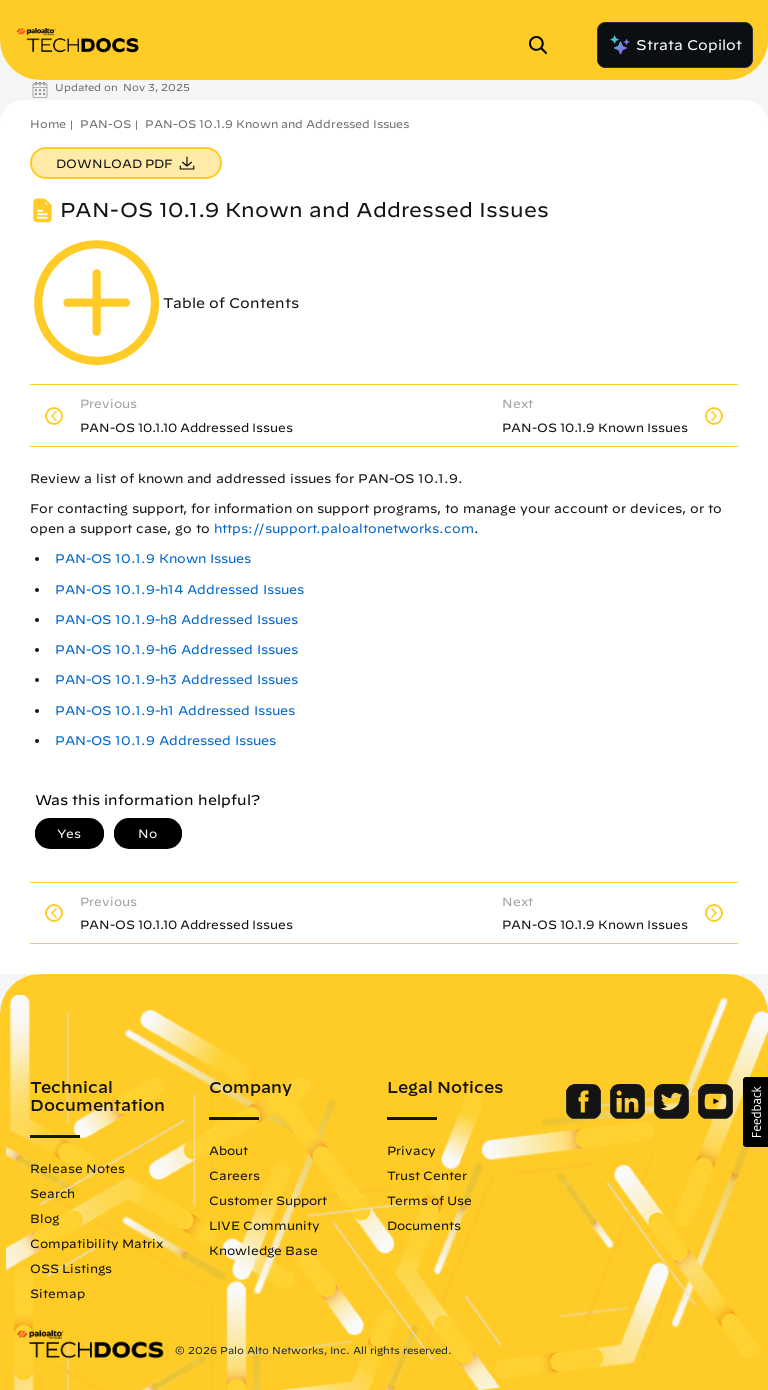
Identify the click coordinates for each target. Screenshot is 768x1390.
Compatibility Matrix (96, 1243)
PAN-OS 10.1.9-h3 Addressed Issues (176, 679)
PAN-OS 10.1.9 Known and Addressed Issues (277, 123)
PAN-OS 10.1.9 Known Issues (153, 558)
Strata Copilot (675, 45)
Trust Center (427, 1175)
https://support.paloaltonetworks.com (344, 528)
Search (52, 1193)
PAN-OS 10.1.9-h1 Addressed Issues (175, 710)
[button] (755, 1112)
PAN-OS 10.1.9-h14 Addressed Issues (179, 589)
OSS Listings (71, 1268)
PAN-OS (105, 123)
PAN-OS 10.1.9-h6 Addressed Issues (176, 649)
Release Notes (77, 1168)
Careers (234, 1175)
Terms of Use (429, 1200)
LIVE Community (264, 1225)
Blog (44, 1218)
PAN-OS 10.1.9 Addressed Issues (165, 740)
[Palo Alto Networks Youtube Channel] (715, 1114)
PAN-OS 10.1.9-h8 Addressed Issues (176, 619)
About (228, 1150)
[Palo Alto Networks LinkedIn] (629, 1114)
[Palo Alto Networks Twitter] (673, 1114)
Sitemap (57, 1293)
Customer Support (268, 1200)
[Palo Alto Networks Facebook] (585, 1114)
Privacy (411, 1150)
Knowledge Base (263, 1250)
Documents (424, 1225)
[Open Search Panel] (544, 45)
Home (48, 123)
